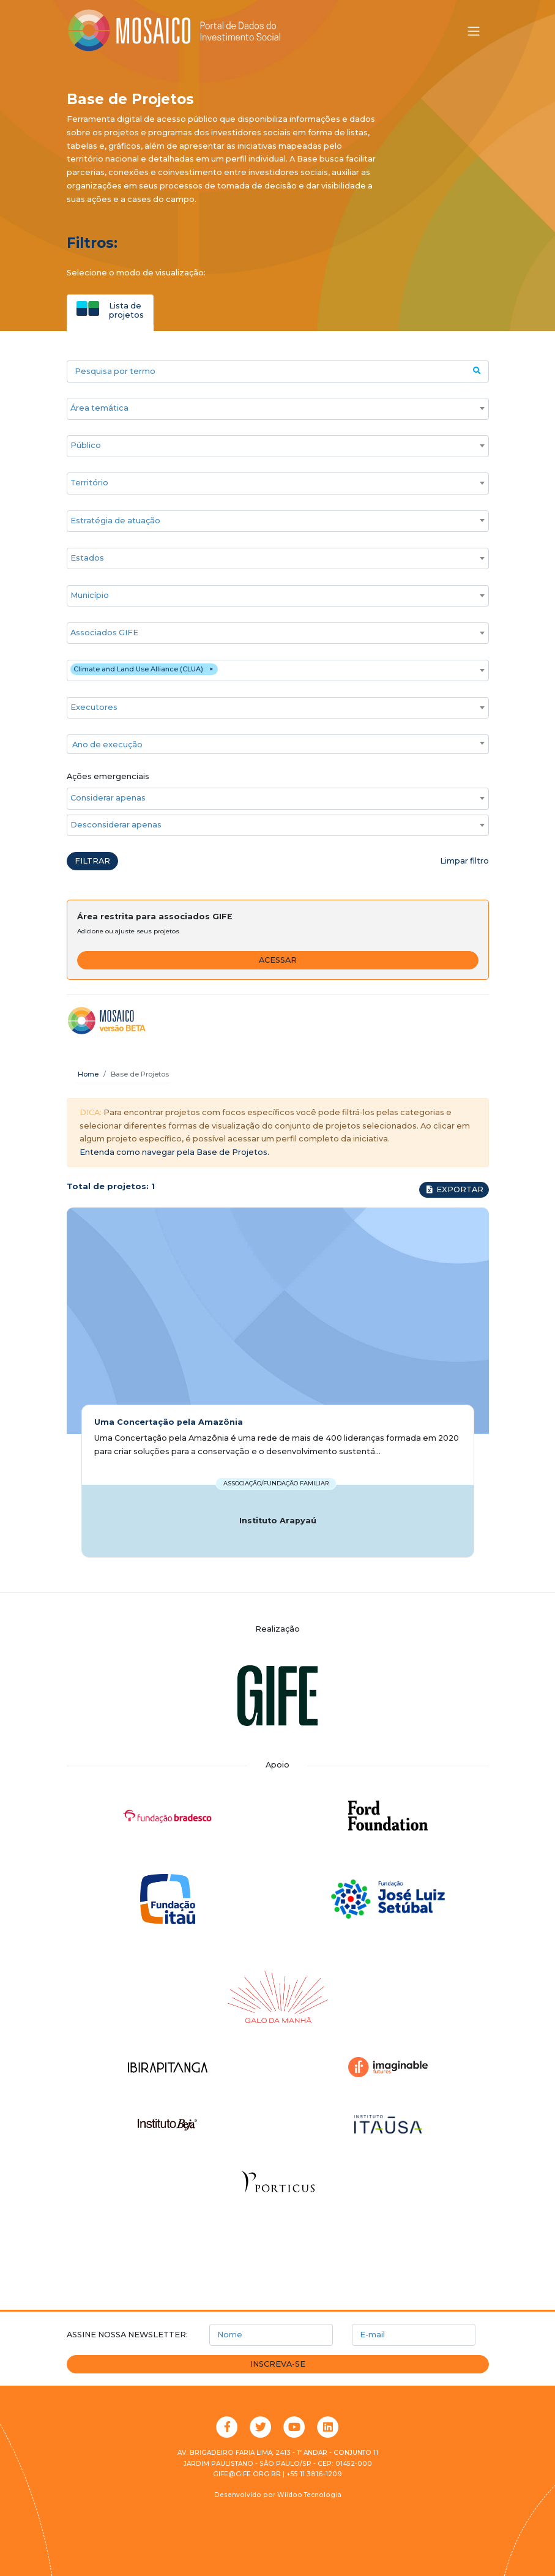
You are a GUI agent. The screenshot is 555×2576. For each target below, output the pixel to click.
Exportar (454, 1189)
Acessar (278, 960)
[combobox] (278, 409)
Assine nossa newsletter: (127, 2334)
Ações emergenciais (108, 776)
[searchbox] (271, 408)
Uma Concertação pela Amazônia (168, 1422)
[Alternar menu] (473, 31)
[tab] (110, 309)
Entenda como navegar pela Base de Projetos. (174, 1152)
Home (88, 1074)
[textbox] (277, 745)
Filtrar (92, 860)
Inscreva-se (277, 2364)
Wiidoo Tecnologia (309, 2495)
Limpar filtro (464, 860)
